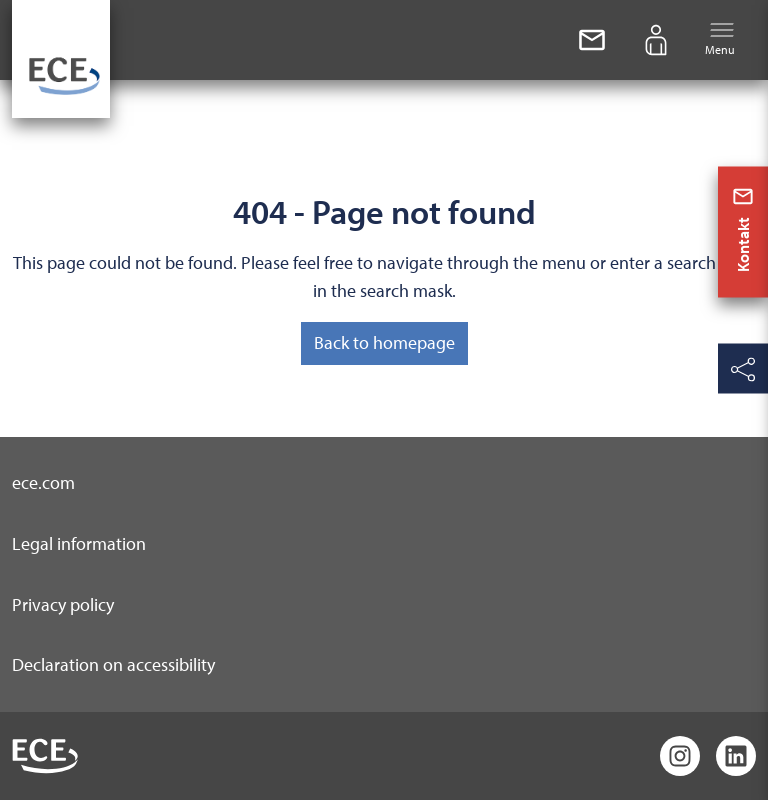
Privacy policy (63, 604)
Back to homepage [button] (384, 342)
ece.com (43, 482)
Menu (720, 38)
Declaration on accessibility (113, 664)
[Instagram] (680, 756)
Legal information (79, 543)
